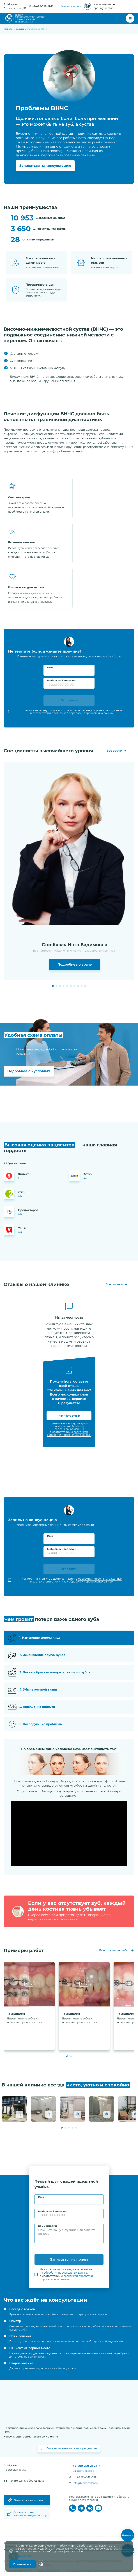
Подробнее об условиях (28, 1071)
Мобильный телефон (61, 680)
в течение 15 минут (109, 1525)
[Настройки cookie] (41, 2564)
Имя (50, 667)
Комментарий (47, 2225)
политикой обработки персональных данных (83, 713)
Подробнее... (24, 2555)
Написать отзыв (69, 1415)
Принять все (22, 2564)
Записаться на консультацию (45, 166)
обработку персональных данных (100, 710)
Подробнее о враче (75, 964)
